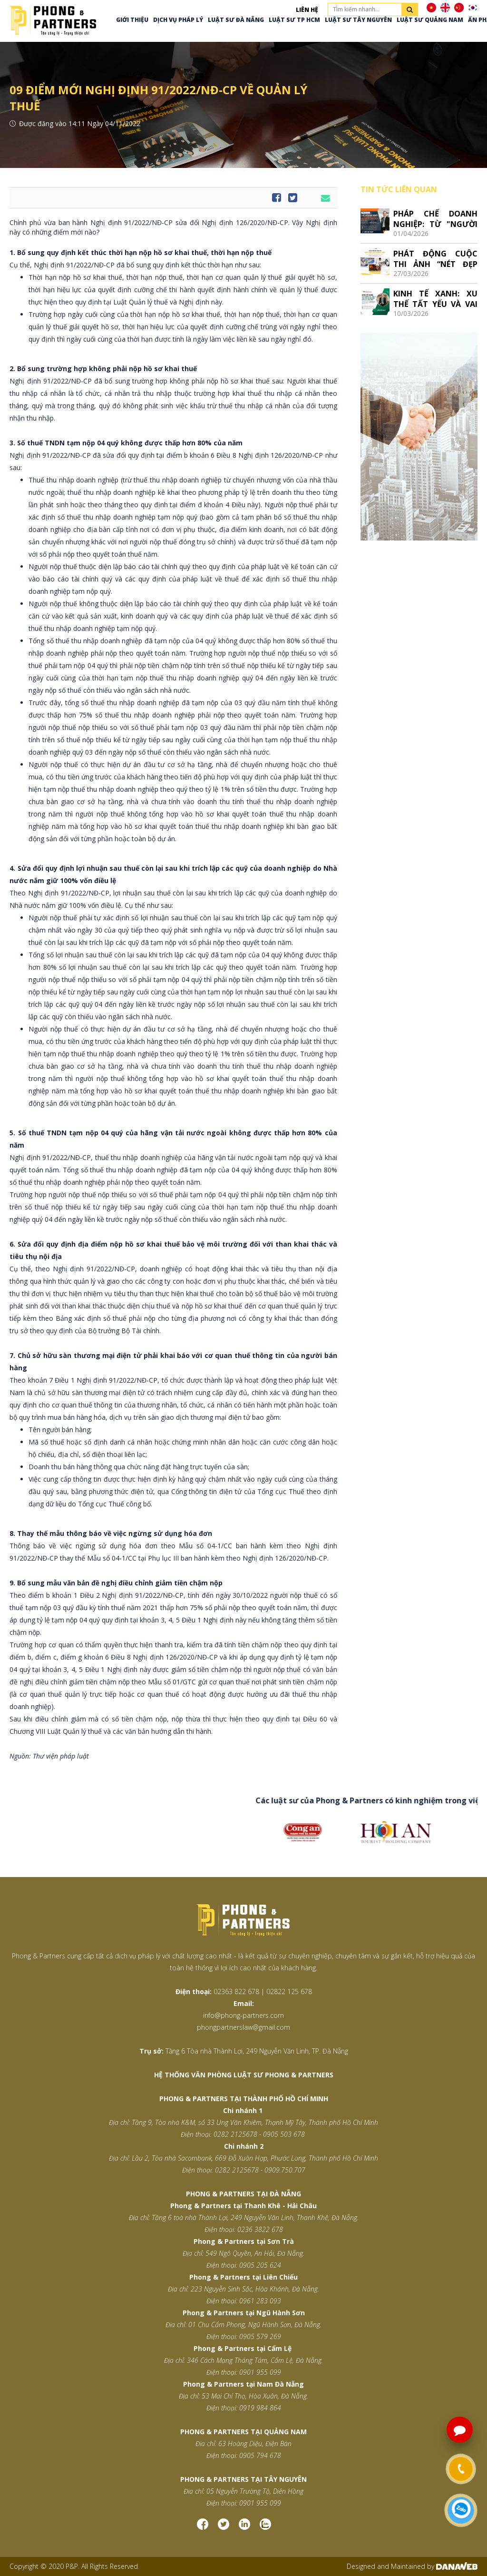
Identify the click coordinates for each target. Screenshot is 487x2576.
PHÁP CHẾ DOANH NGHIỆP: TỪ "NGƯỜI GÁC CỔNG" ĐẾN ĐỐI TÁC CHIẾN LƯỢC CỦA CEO (435, 218)
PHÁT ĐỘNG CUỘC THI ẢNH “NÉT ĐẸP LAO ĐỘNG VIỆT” (435, 258)
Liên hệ (307, 10)
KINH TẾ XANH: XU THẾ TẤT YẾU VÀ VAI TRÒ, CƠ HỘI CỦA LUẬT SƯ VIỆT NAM (435, 298)
